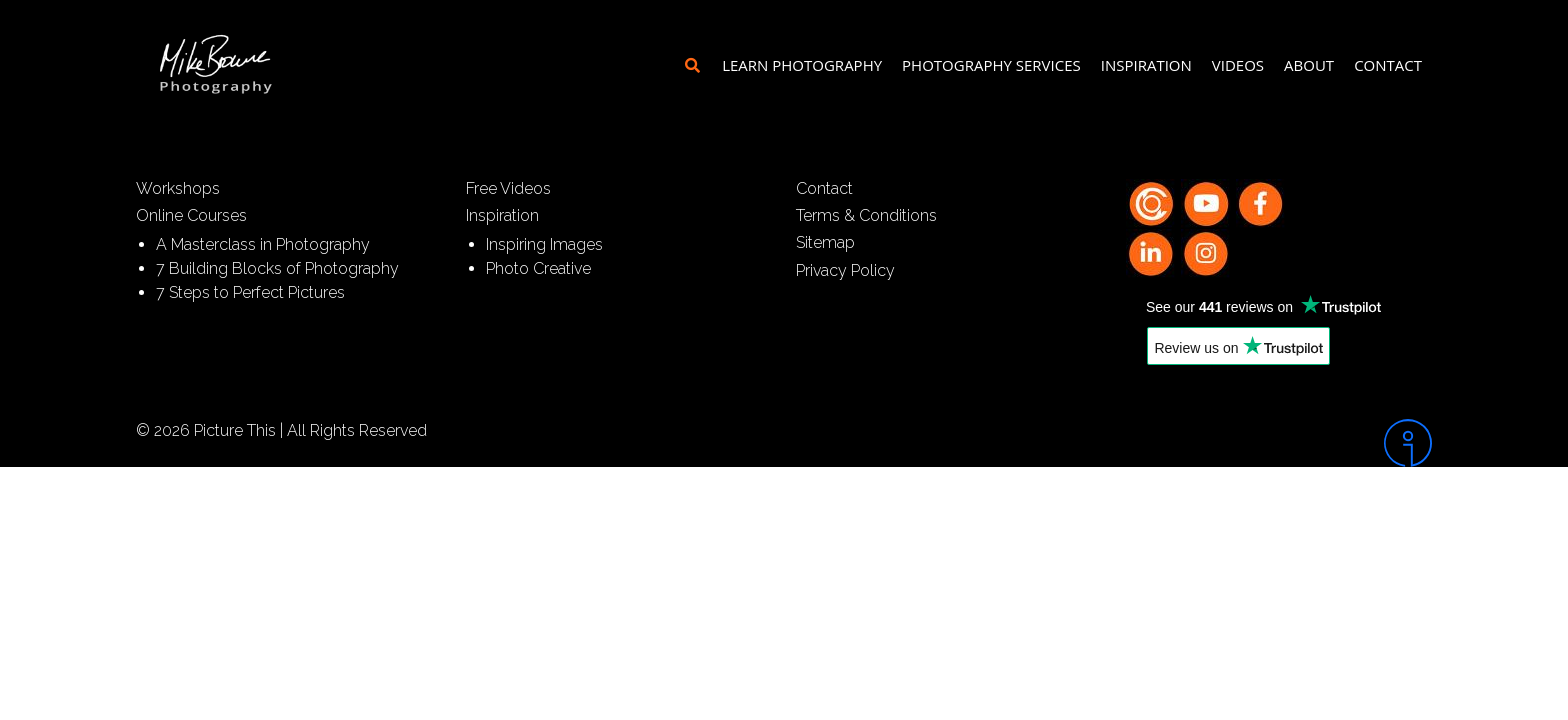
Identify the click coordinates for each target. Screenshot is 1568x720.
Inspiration (1146, 65)
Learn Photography (802, 65)
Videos (1238, 65)
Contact (1388, 65)
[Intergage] (1279, 443)
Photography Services (991, 65)
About (1309, 65)
